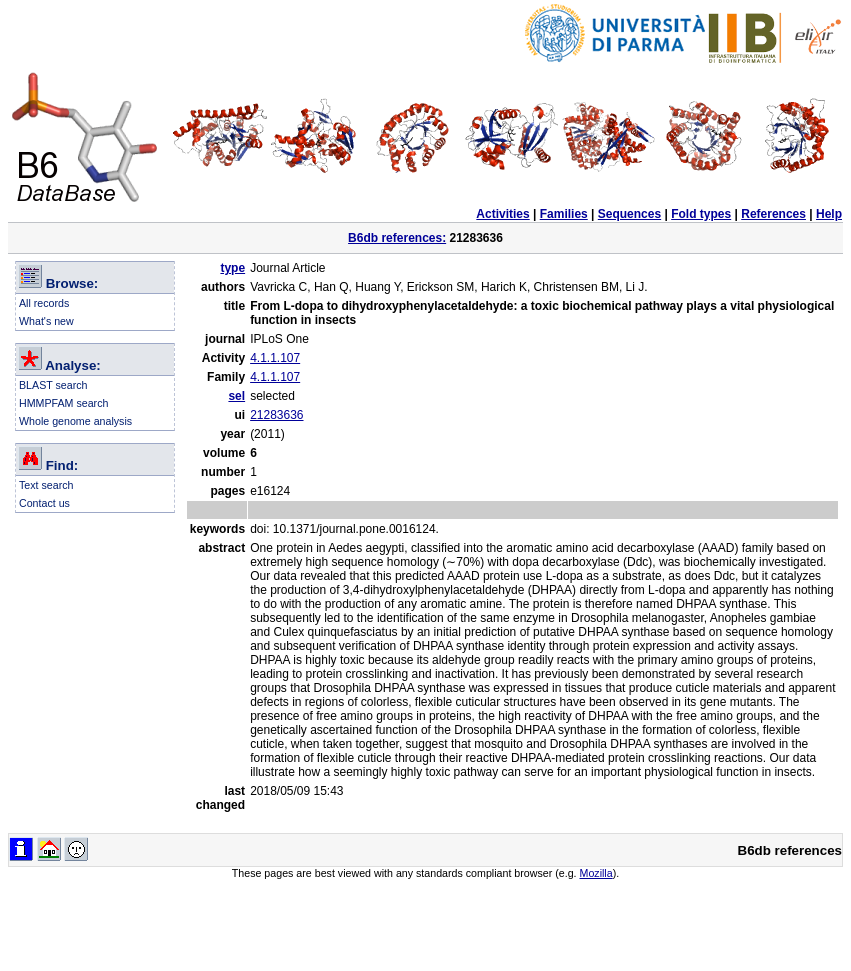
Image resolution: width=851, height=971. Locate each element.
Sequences (629, 214)
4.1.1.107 (275, 358)
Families (564, 214)
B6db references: (397, 238)
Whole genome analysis (75, 421)
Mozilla (596, 873)
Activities (502, 214)
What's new (46, 321)
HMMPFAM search (63, 403)
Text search (46, 485)
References (773, 214)
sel (236, 396)
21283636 (276, 415)
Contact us (44, 503)
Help (829, 214)
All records (44, 303)
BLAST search (53, 385)
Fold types (701, 214)
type (232, 268)
